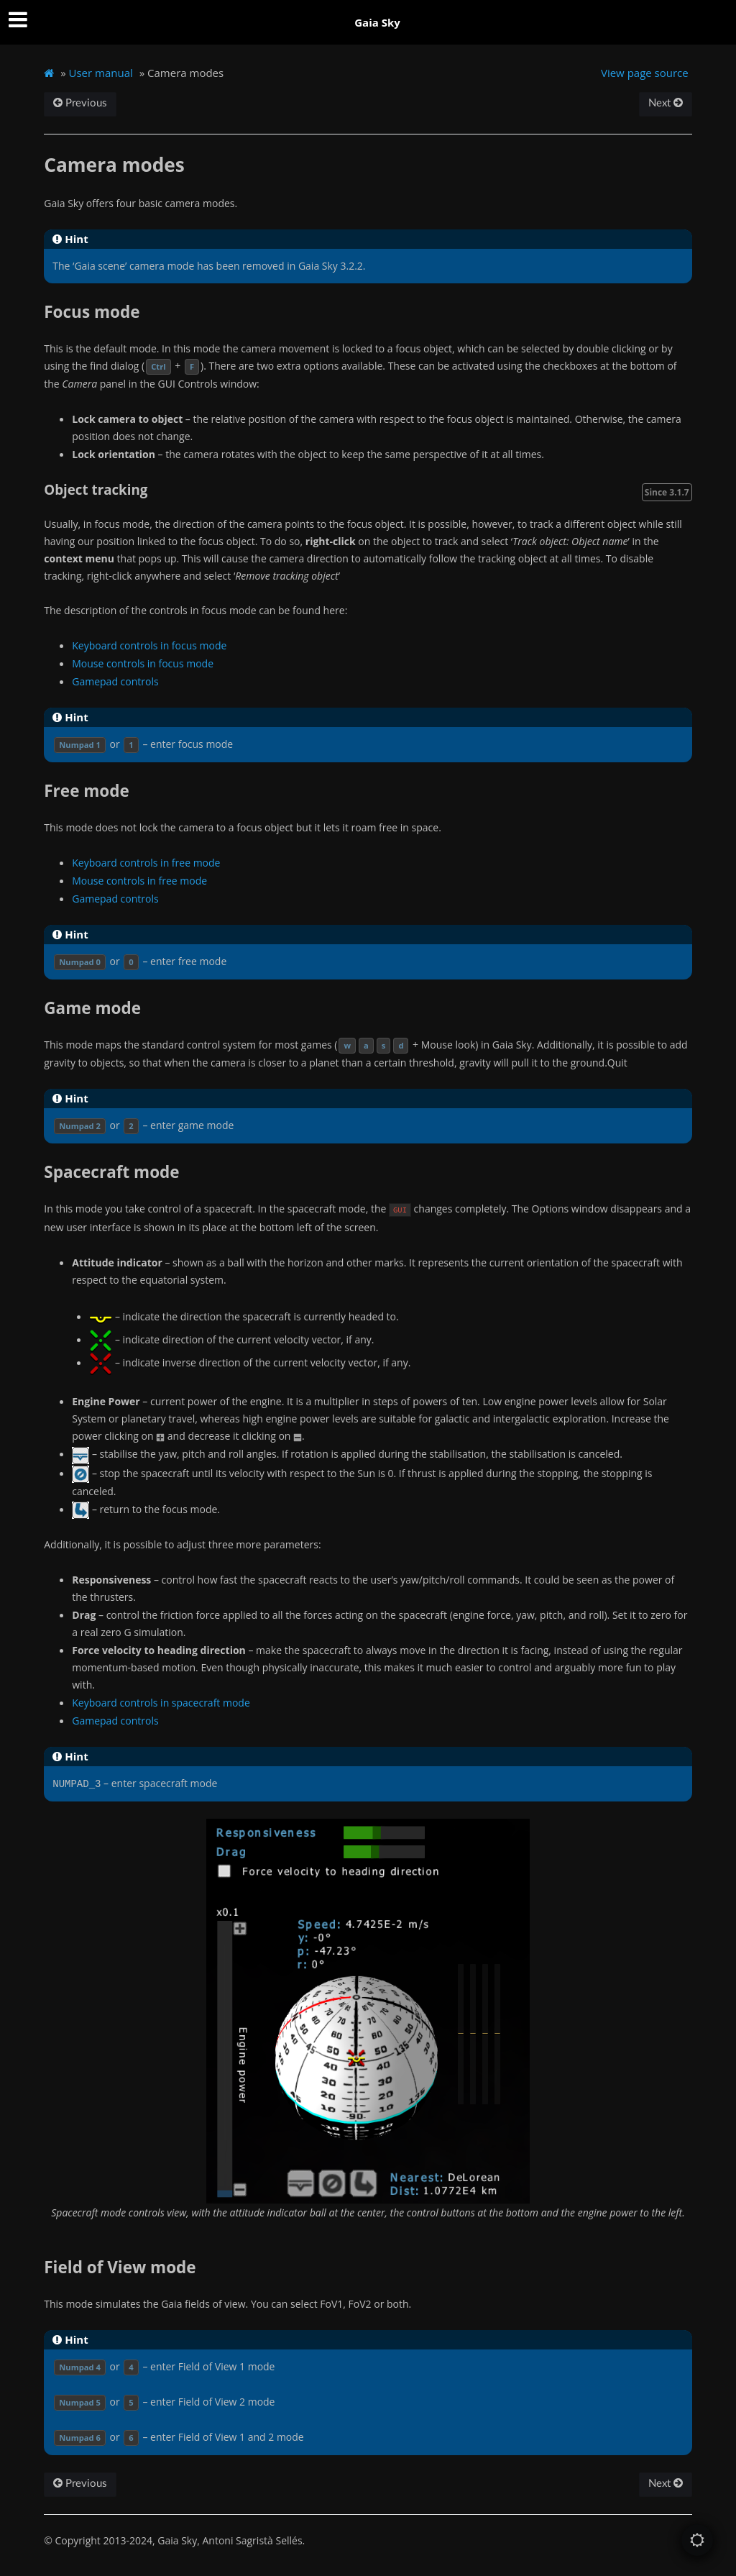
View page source (645, 72)
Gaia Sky (377, 22)
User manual (101, 72)
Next (665, 103)
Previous (80, 103)
